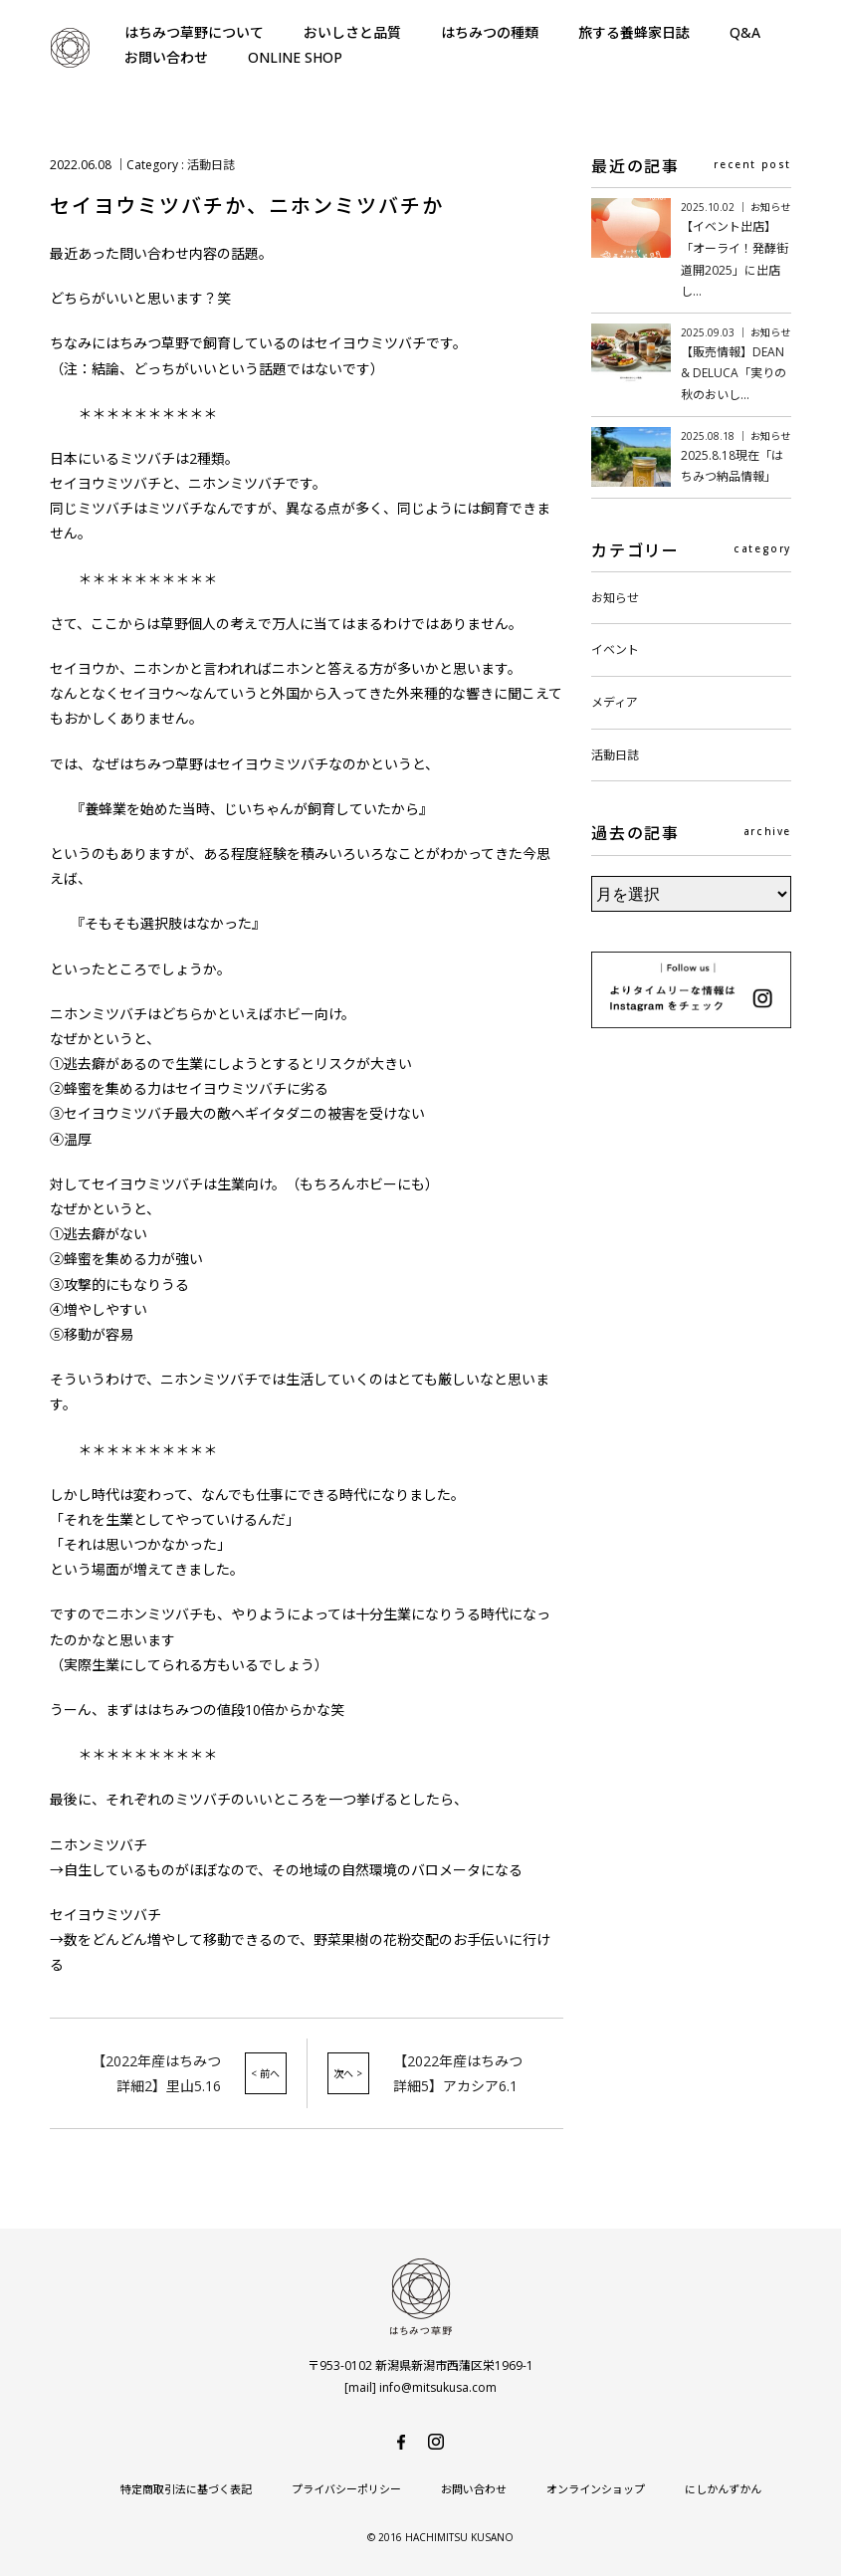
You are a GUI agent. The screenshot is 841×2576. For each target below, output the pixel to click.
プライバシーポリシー (346, 2488)
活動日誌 (211, 164)
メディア (614, 702)
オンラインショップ (595, 2488)
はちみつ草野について (194, 32)
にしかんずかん (723, 2488)
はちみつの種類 (489, 32)
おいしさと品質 (352, 32)
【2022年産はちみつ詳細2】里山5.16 (156, 2073)
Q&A (745, 32)
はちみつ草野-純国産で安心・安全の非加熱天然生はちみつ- (70, 48)
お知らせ (615, 597)
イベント (615, 649)
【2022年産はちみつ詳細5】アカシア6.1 (458, 2073)
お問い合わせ (166, 57)
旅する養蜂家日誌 (634, 32)
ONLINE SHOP (295, 57)
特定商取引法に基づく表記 (186, 2488)
